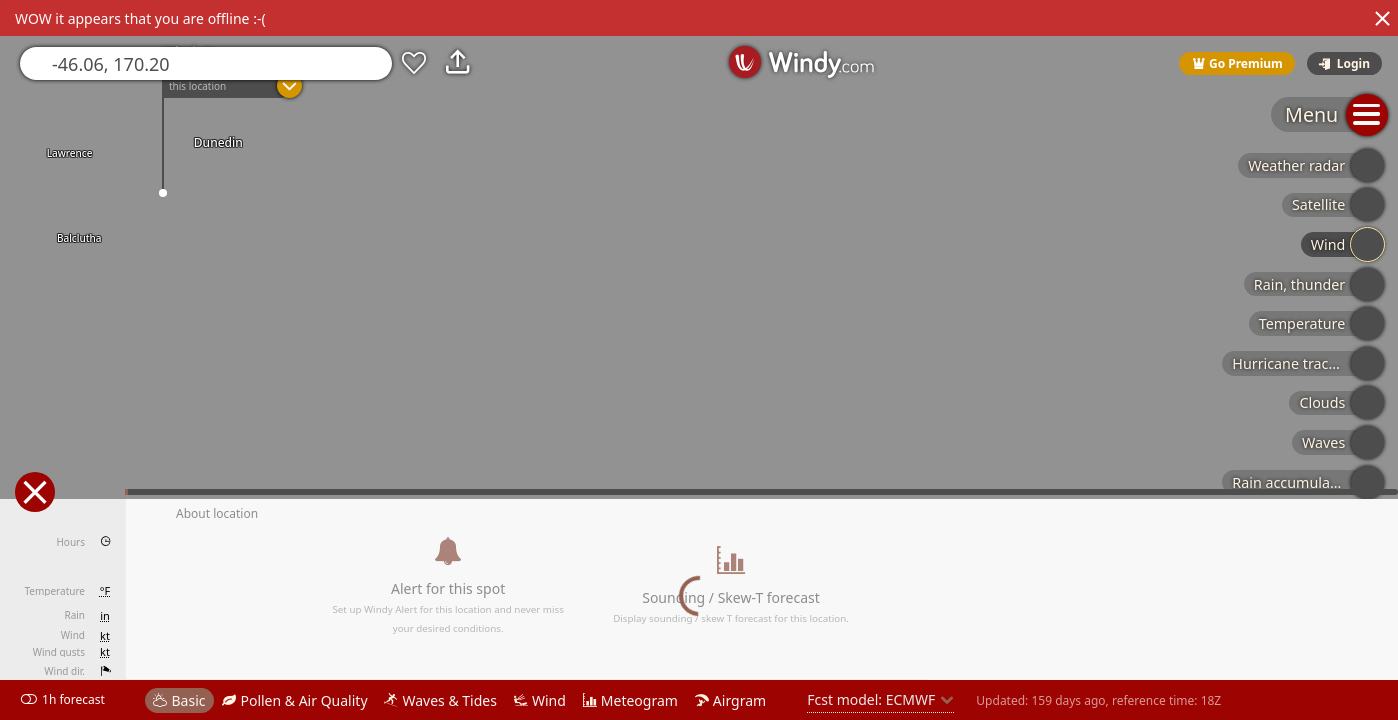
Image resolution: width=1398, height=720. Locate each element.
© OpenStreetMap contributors (1315, 713)
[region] (699, 360)
